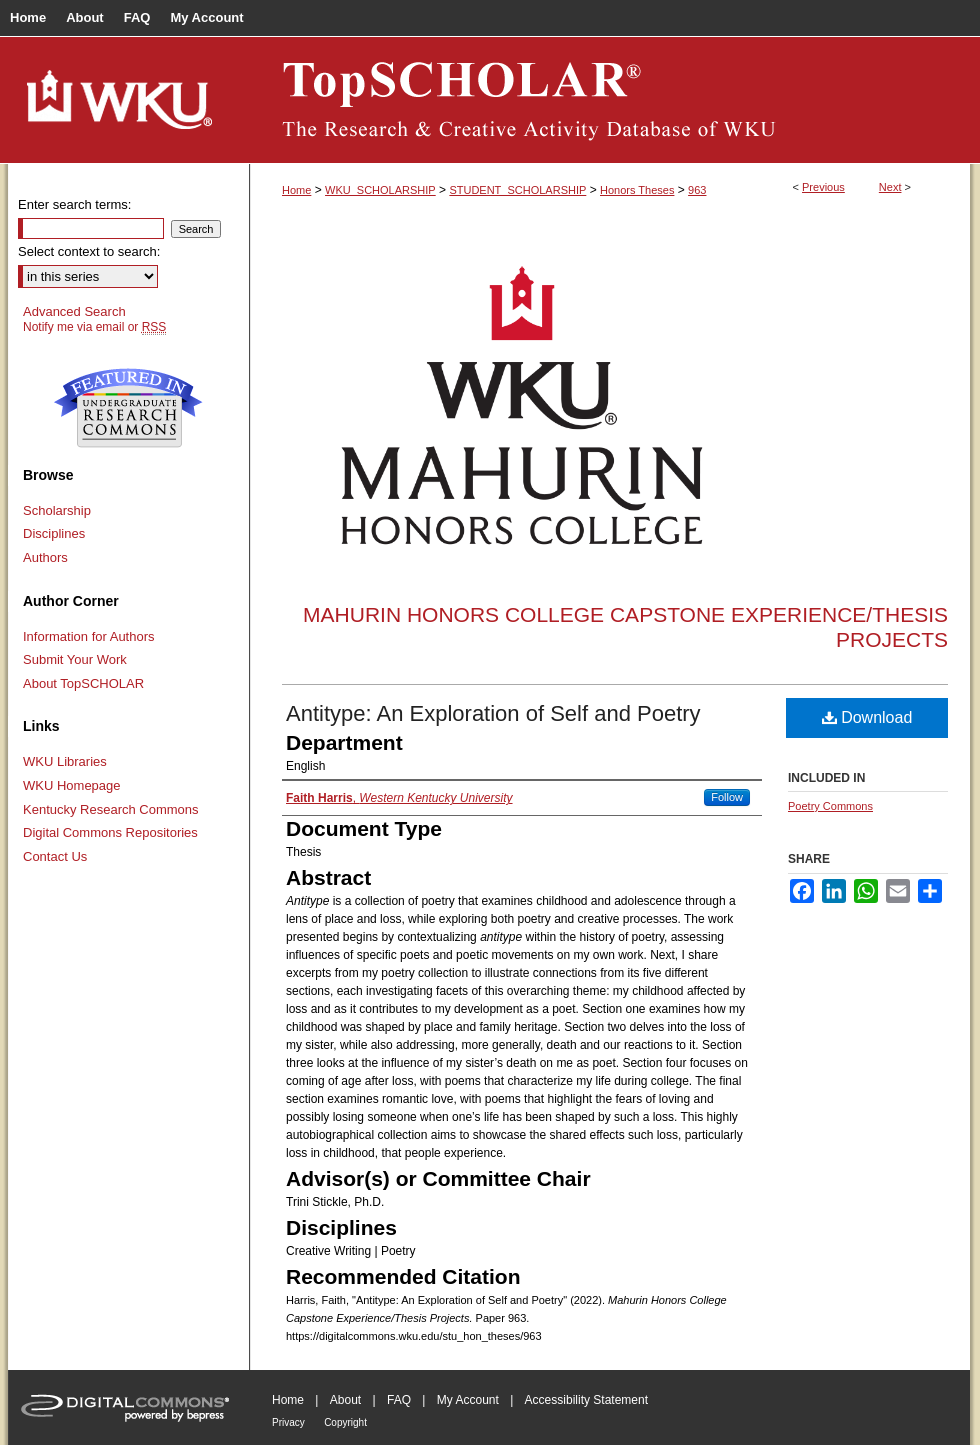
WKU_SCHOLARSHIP (380, 190)
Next (890, 187)
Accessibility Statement (586, 1400)
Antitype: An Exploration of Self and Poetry (493, 713)
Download (867, 717)
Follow (727, 797)
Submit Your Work (75, 659)
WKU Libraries (65, 761)
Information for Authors (89, 636)
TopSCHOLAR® (610, 100)
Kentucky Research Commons (111, 809)
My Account (468, 1400)
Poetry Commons (830, 806)
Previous (823, 187)
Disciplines (54, 533)
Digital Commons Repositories (110, 832)
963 (697, 190)
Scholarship (57, 510)
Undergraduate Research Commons (128, 408)
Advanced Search (74, 311)
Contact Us (55, 856)
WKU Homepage (72, 785)
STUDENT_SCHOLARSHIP (517, 190)
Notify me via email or (94, 327)
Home (296, 190)
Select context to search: (89, 251)
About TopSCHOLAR (83, 683)
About (345, 1400)
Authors (45, 557)
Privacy (288, 1422)
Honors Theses (637, 190)
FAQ (399, 1400)
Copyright (345, 1422)
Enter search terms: (74, 204)
